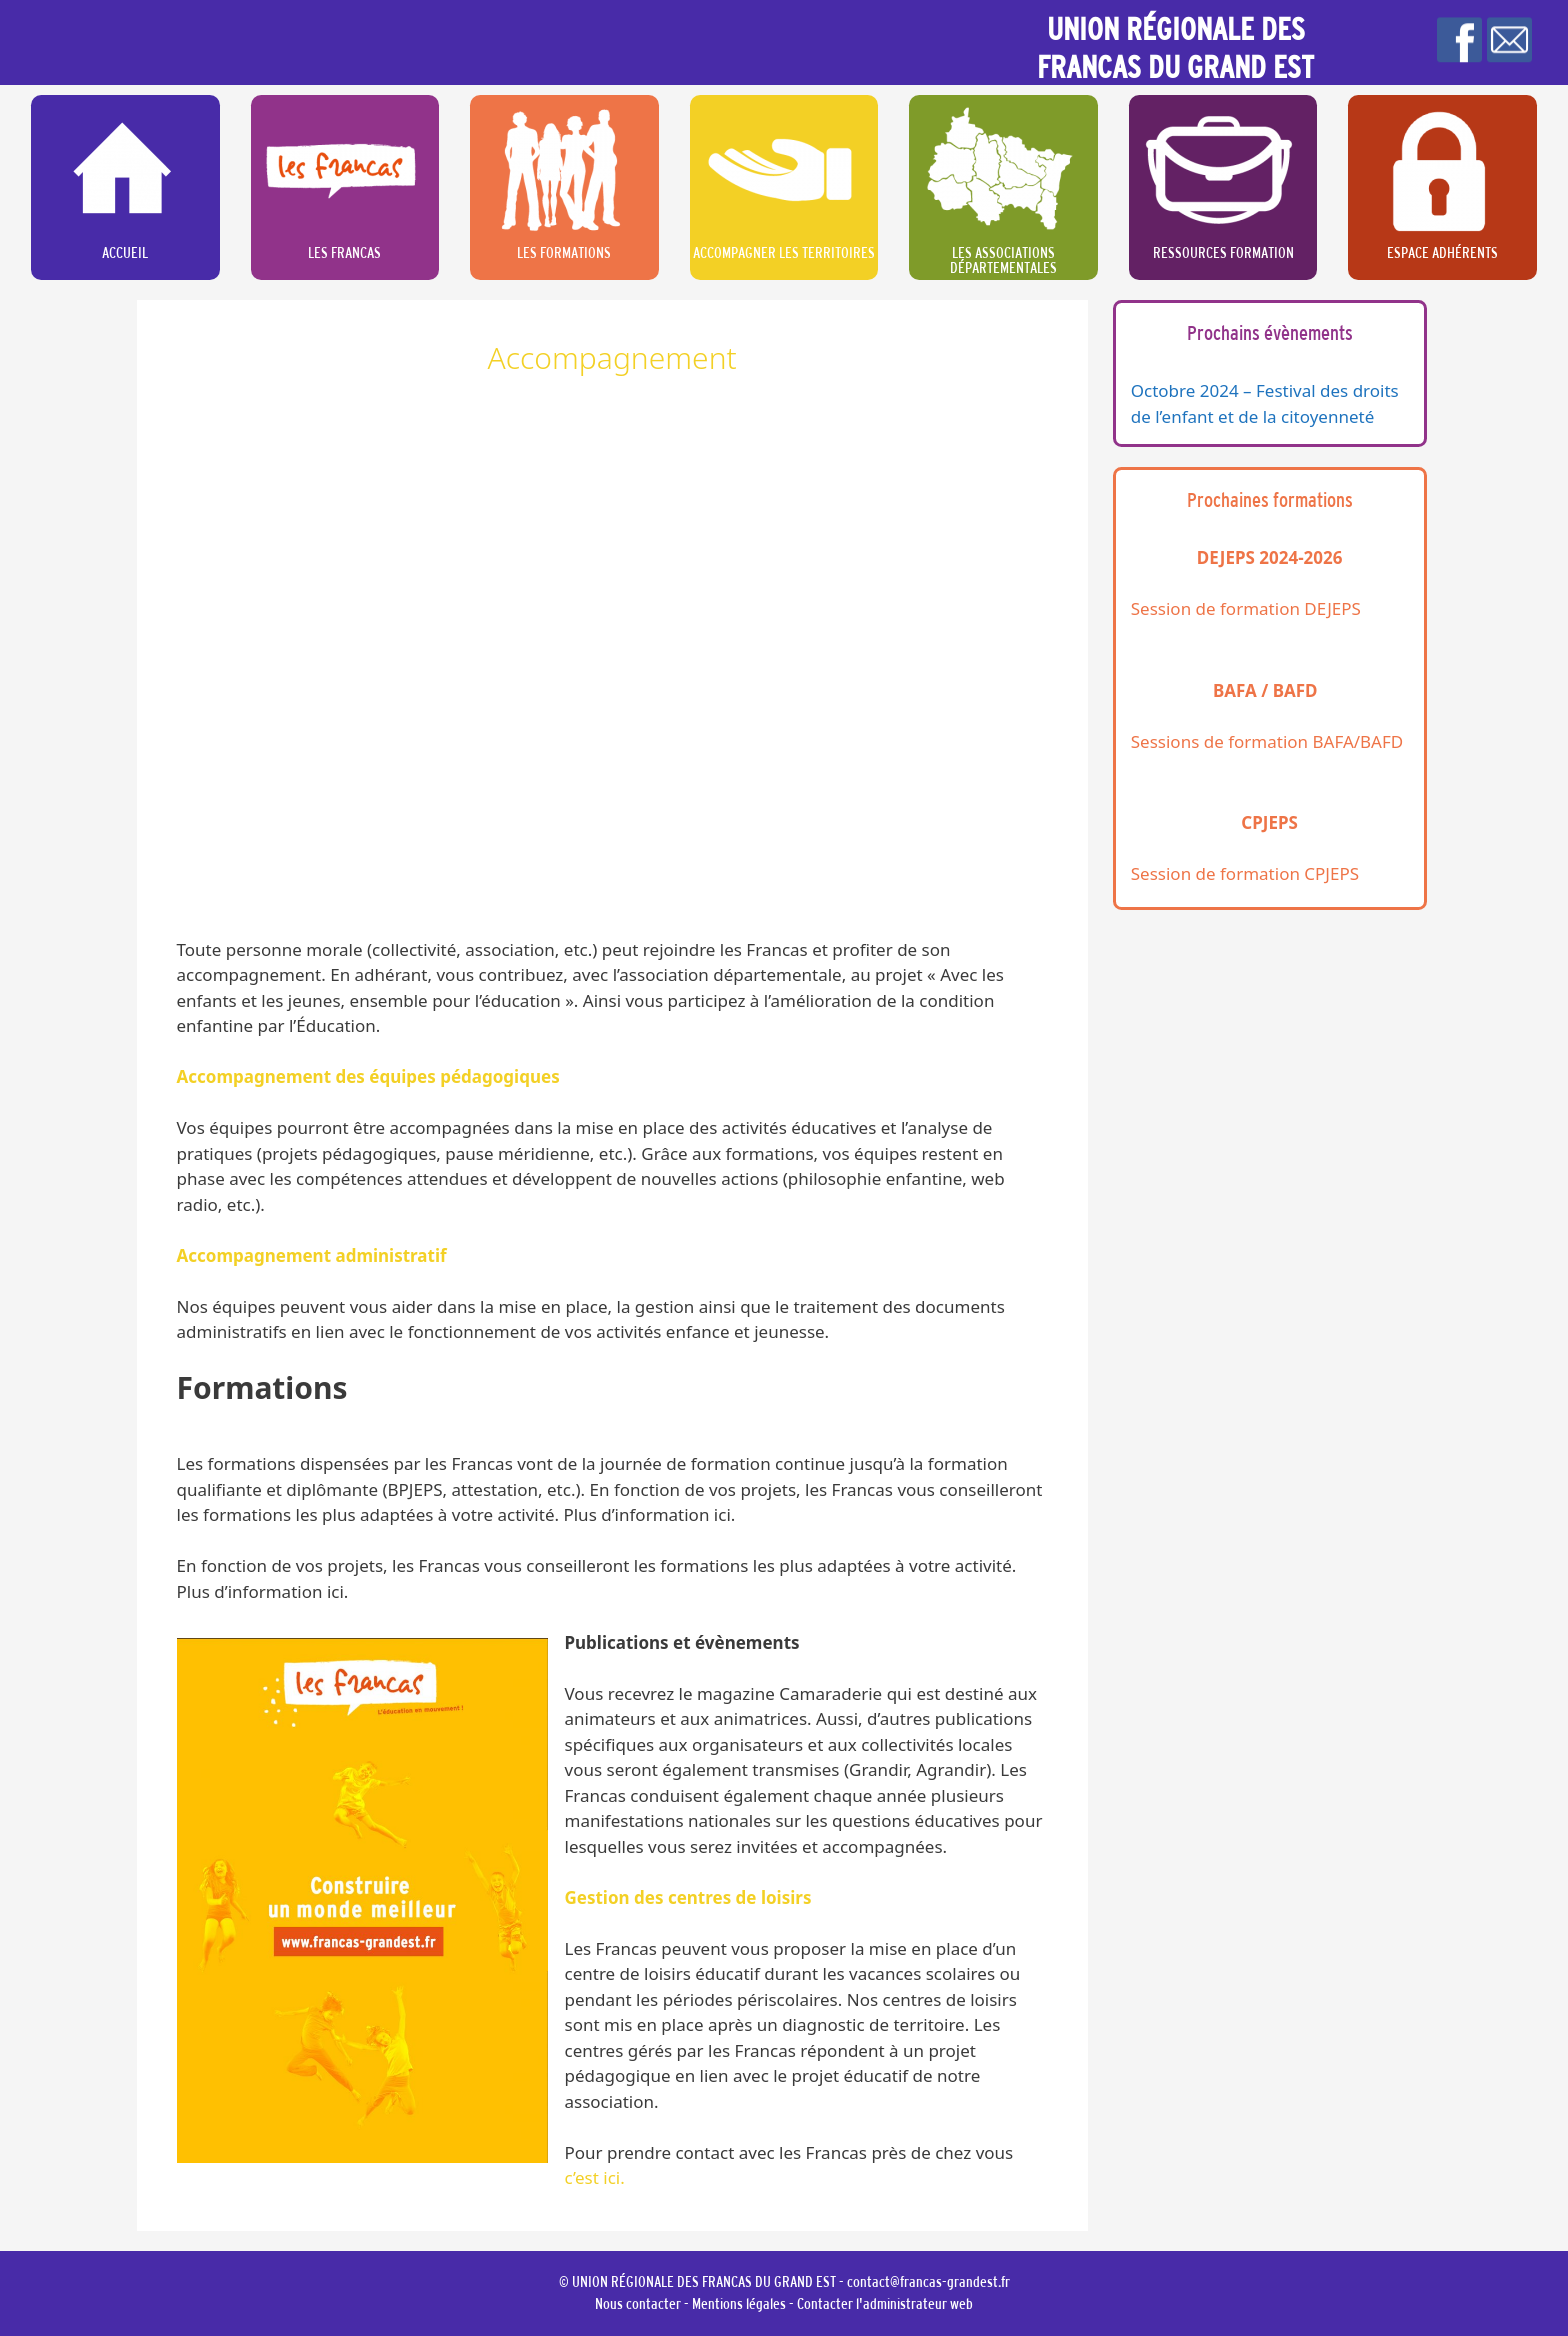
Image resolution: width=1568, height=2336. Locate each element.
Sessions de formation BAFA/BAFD (1267, 741)
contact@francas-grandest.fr (928, 2281)
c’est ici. (595, 2177)
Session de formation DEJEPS (1246, 608)
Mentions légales (739, 2303)
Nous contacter (638, 2303)
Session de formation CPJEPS (1245, 873)
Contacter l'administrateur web (885, 2303)
